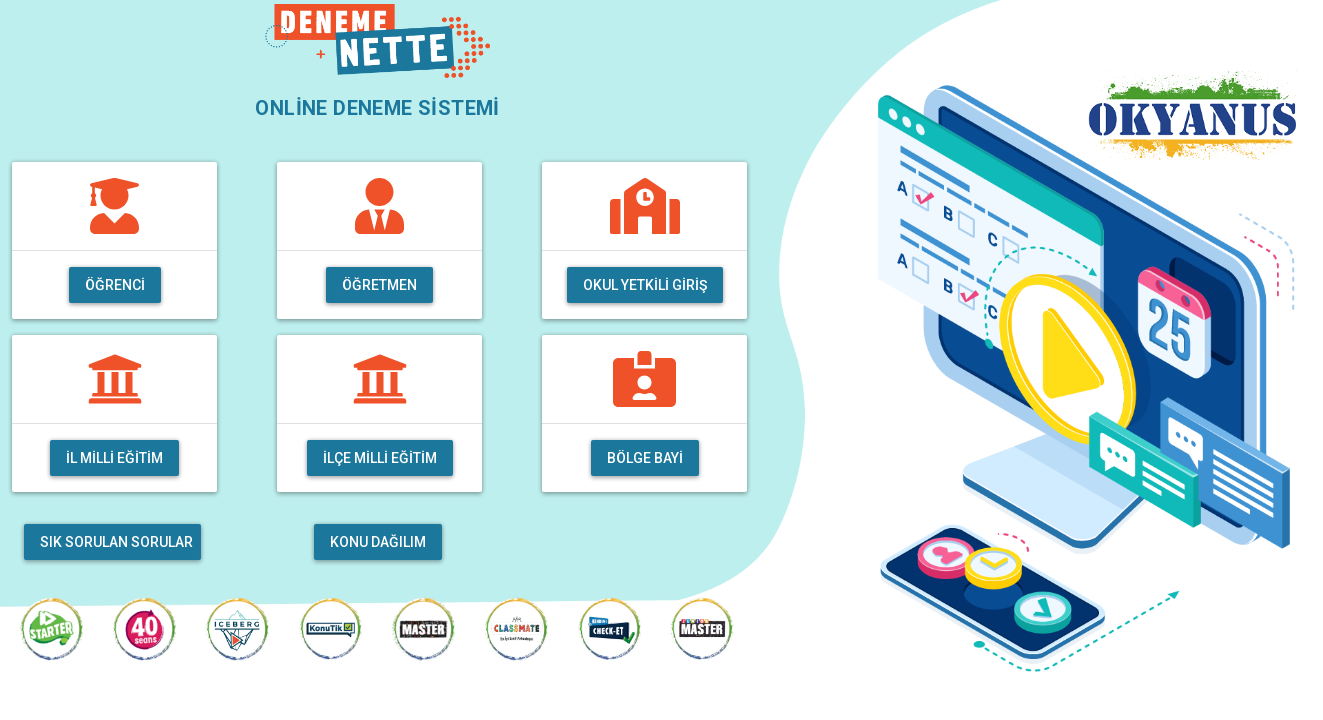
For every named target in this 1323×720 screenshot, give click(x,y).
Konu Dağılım (378, 542)
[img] (114, 206)
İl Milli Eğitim (114, 458)
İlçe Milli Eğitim (380, 458)
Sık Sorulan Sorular (116, 542)
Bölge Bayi (645, 458)
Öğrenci (115, 285)
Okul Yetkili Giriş (645, 285)
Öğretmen (379, 285)
